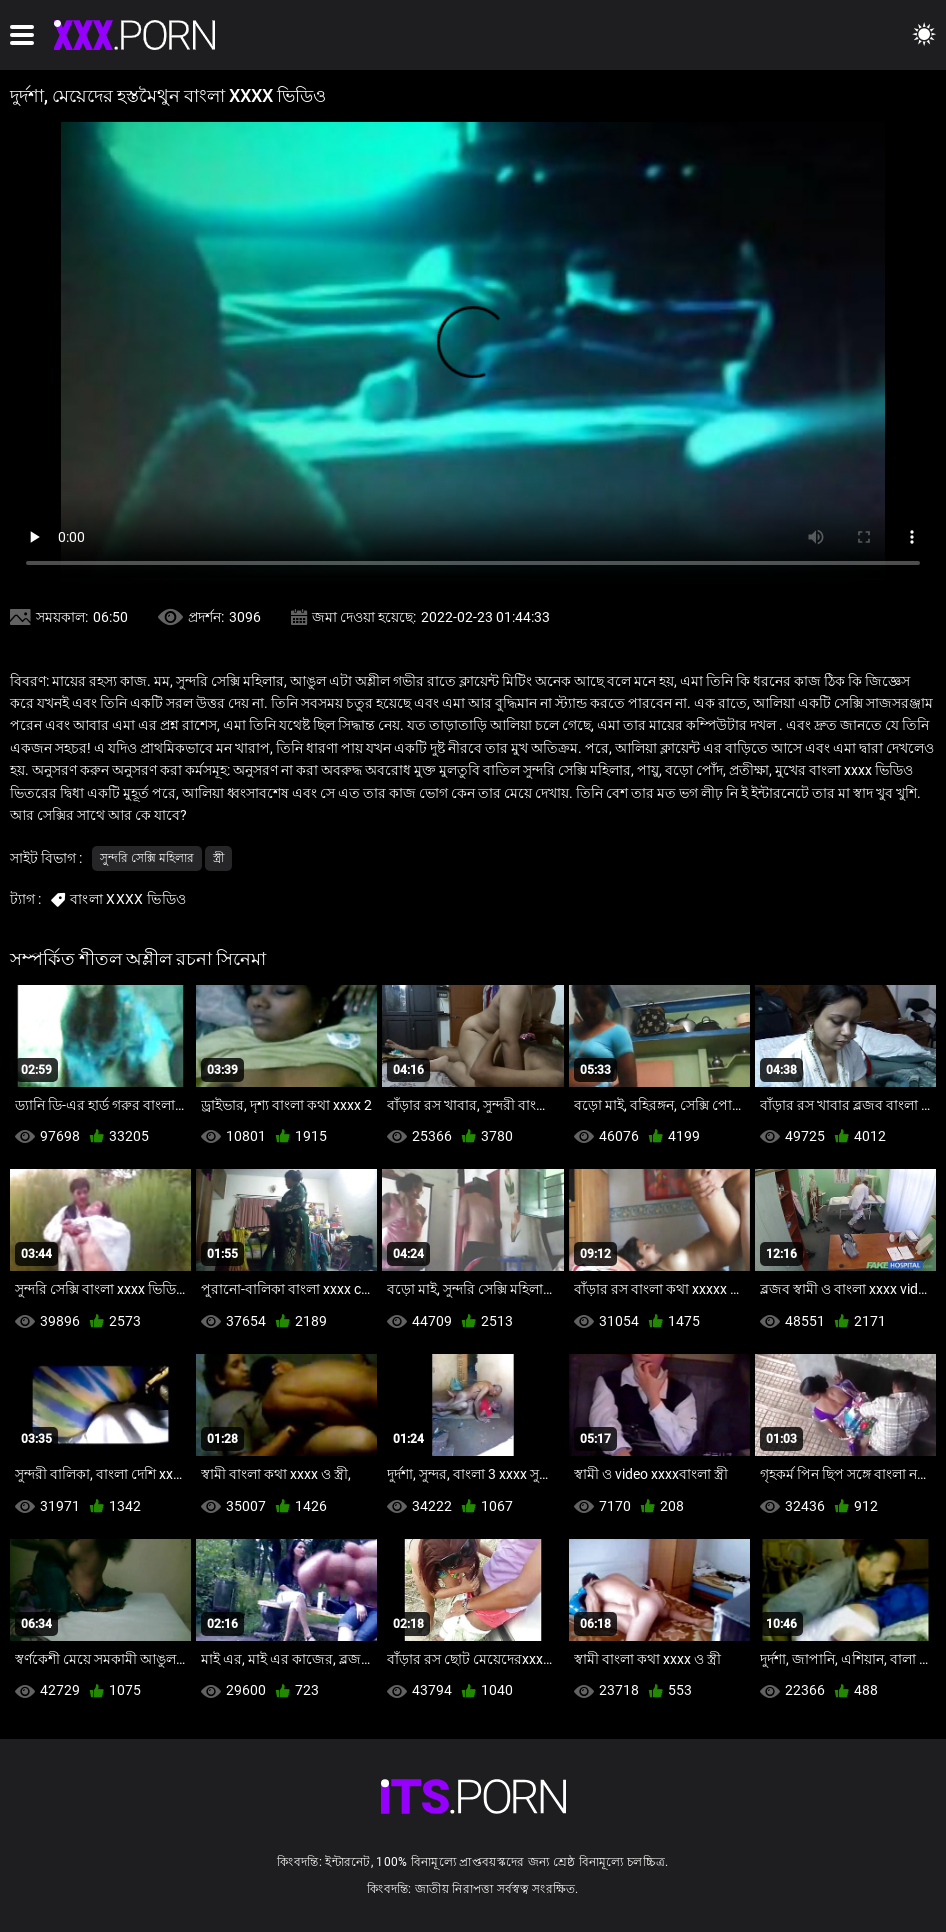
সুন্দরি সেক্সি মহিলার (147, 858)
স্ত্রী (218, 858)
